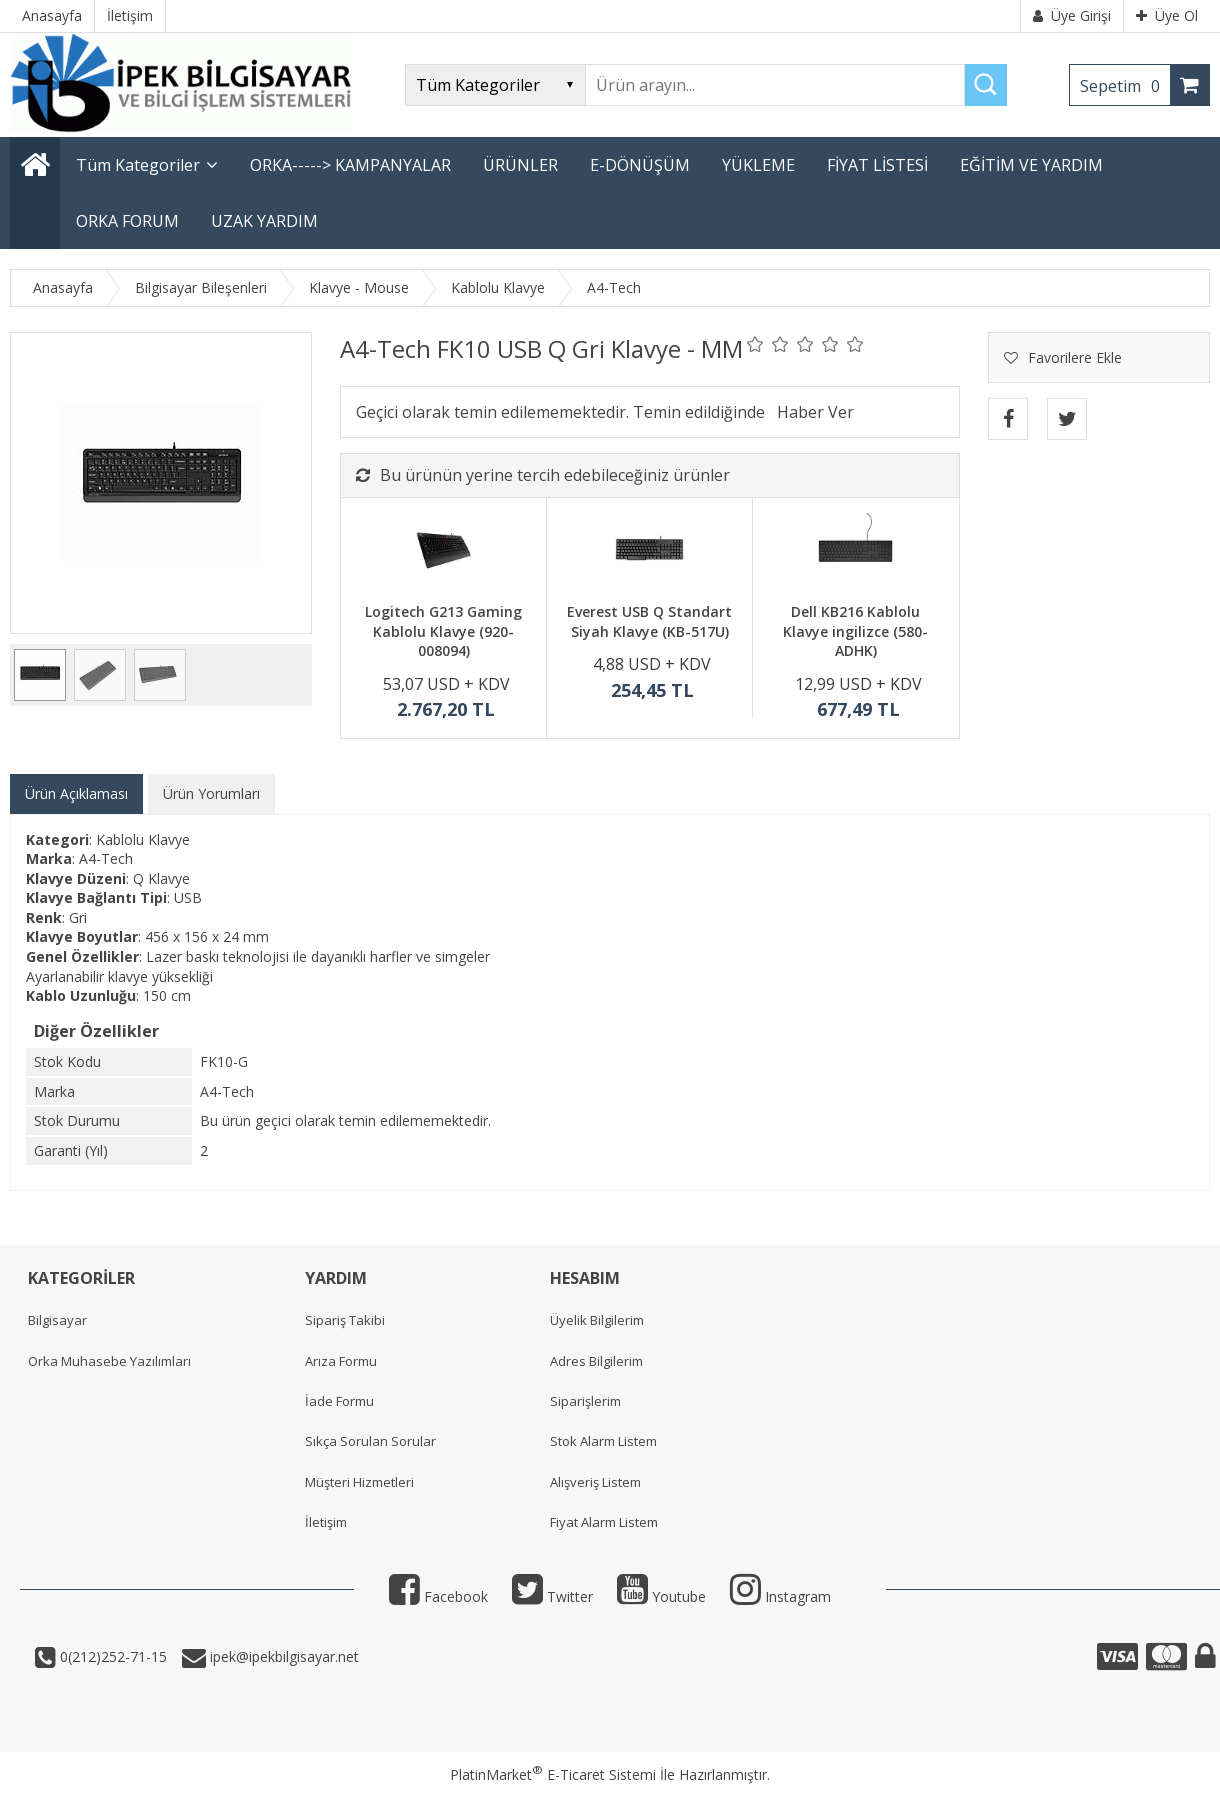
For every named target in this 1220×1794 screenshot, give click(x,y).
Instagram (780, 1596)
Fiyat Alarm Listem (604, 1522)
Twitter (552, 1596)
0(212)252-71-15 (111, 1656)
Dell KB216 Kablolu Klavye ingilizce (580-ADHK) (855, 631)
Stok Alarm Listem (603, 1441)
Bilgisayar (57, 1320)
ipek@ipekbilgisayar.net (282, 1656)
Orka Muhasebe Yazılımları (109, 1361)
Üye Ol (1167, 15)
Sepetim (1125, 86)
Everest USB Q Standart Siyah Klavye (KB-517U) (649, 621)
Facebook (438, 1596)
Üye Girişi (1072, 15)
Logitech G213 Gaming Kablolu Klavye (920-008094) (443, 631)
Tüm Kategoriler (138, 165)
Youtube (661, 1596)
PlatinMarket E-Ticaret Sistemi (553, 1774)
